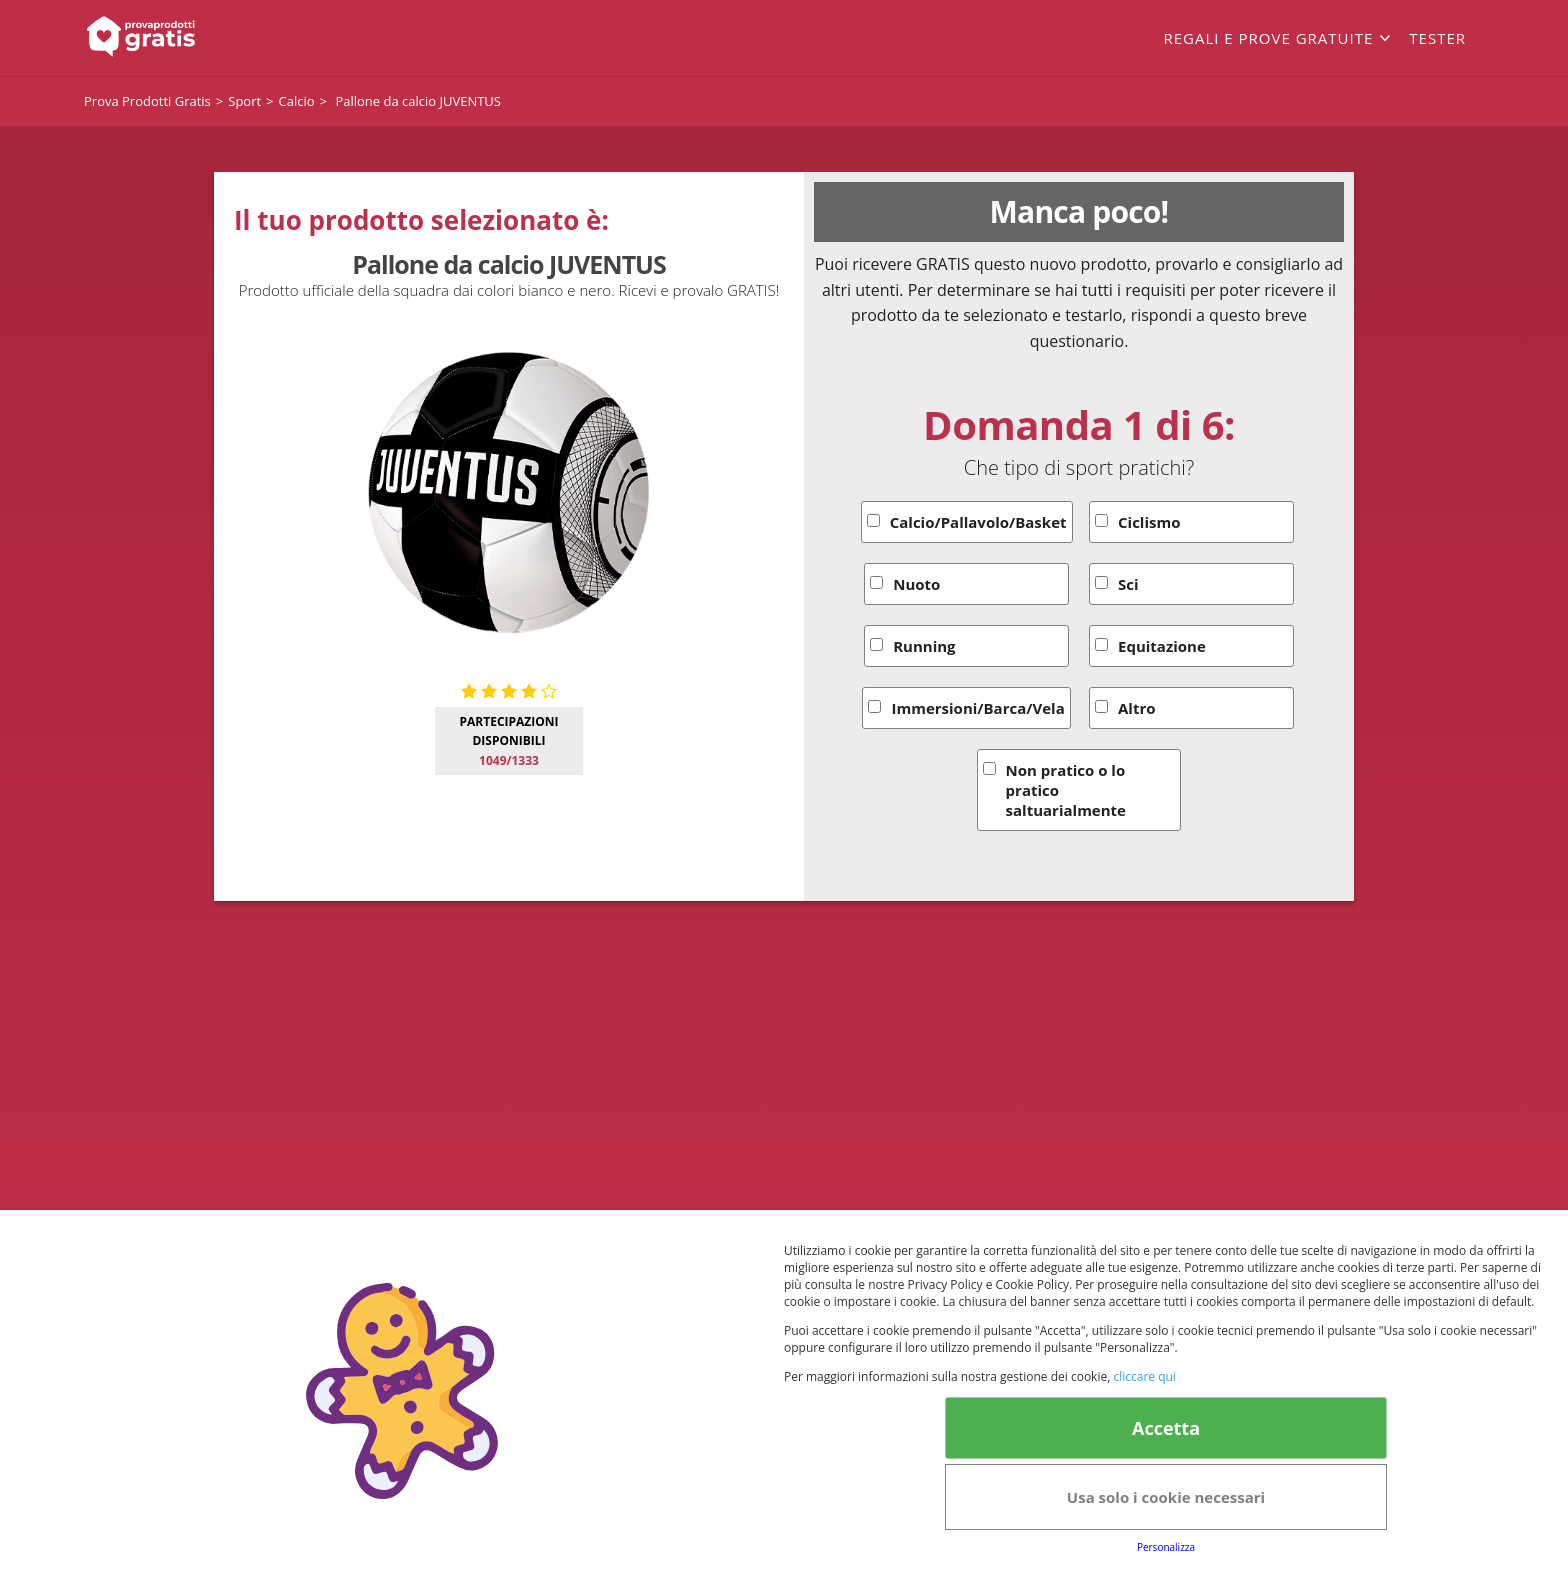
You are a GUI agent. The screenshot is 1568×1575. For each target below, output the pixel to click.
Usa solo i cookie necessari (1166, 1497)
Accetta (1166, 1428)
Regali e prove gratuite (1268, 38)
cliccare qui (1144, 1376)
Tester (1437, 38)
